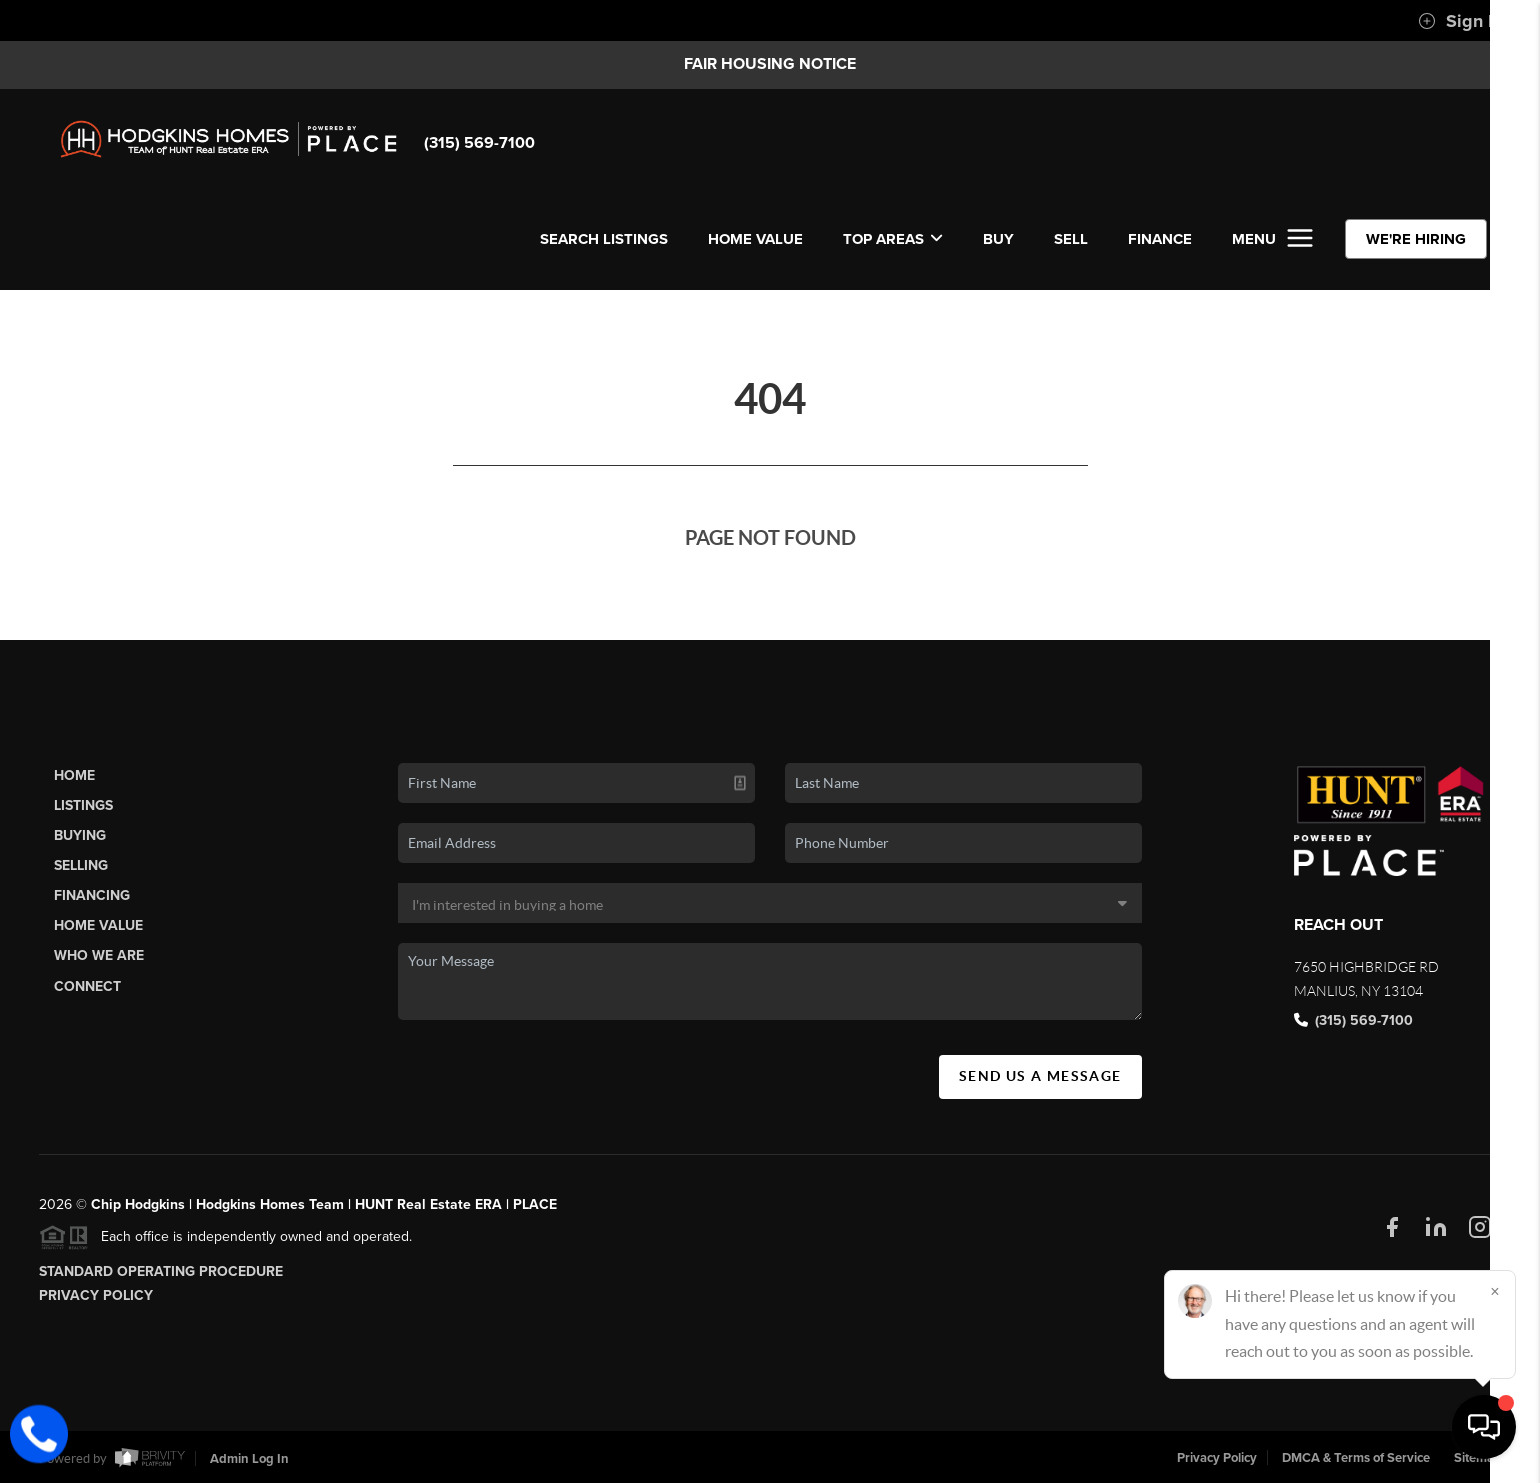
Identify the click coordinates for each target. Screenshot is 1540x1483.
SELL (1071, 239)
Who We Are (99, 955)
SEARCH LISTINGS (604, 239)
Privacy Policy (96, 1295)
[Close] (1495, 1291)
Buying (80, 835)
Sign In (1460, 21)
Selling (81, 865)
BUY (998, 239)
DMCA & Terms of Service (1356, 1458)
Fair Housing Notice (770, 64)
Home (74, 775)
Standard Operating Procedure (161, 1271)
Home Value (755, 239)
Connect (87, 986)
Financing (92, 895)
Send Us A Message (1040, 1076)
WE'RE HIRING (1416, 239)
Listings (83, 805)
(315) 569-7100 (479, 143)
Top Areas (893, 239)
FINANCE (1160, 239)
